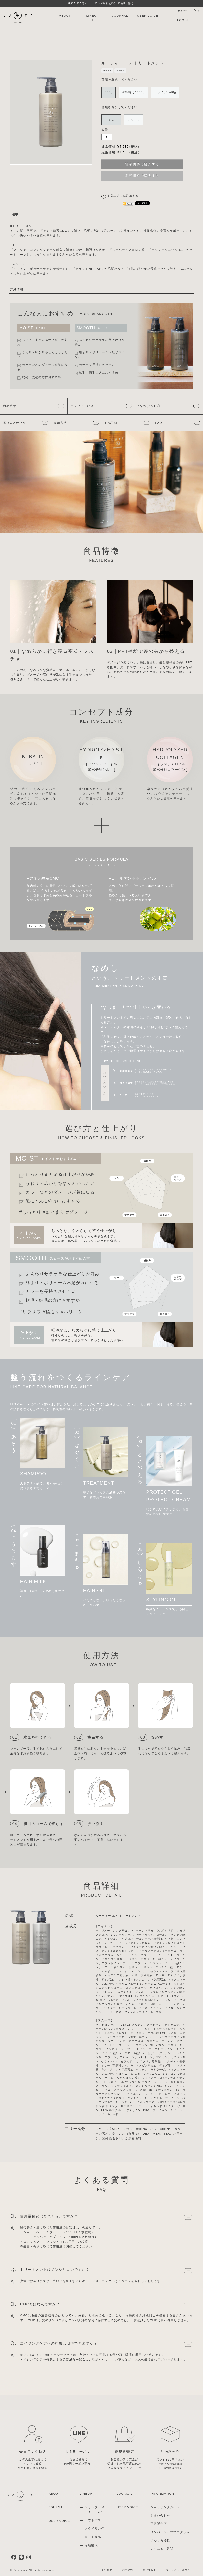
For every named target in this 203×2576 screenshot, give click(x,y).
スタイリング (94, 2528)
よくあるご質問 (161, 2548)
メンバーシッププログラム (170, 2532)
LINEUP (92, 15)
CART (182, 11)
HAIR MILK (33, 1581)
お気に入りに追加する (123, 195)
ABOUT (65, 15)
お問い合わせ (160, 2515)
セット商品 (93, 2537)
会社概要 (107, 2570)
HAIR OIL (94, 1590)
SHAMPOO (33, 1473)
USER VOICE (147, 15)
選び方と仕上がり (16, 422)
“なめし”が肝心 (149, 406)
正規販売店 (158, 2523)
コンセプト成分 (82, 406)
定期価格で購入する (142, 175)
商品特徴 (9, 406)
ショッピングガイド (165, 2507)
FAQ (158, 422)
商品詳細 (111, 422)
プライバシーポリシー (179, 2570)
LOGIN (182, 20)
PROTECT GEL (164, 1492)
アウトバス (93, 2520)
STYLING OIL (162, 1599)
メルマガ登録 (160, 2540)
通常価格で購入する (142, 164)
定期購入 (91, 2545)
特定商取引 (149, 2570)
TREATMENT (98, 1483)
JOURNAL (120, 15)
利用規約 (127, 2570)
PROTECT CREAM (168, 1499)
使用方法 (60, 422)
